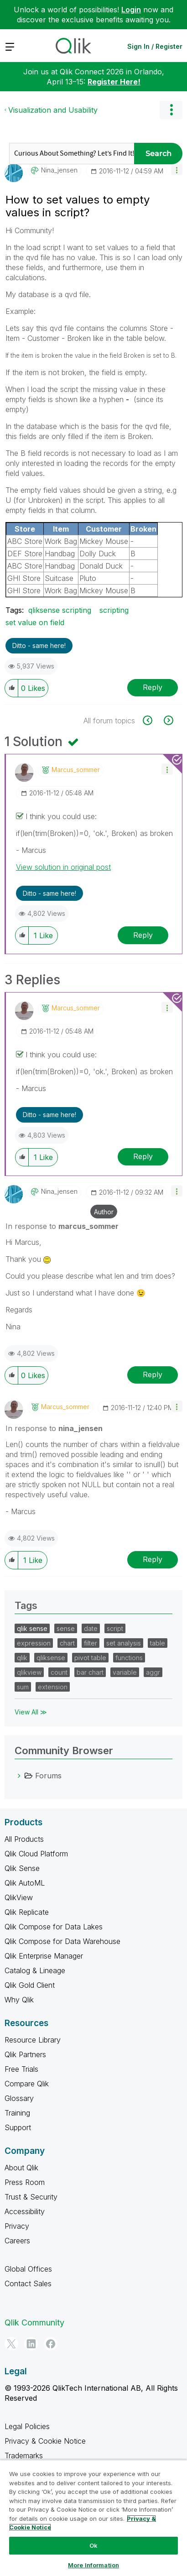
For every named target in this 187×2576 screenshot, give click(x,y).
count (59, 1672)
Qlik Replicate (27, 1912)
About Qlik (21, 2167)
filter (90, 1643)
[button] (176, 169)
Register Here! (114, 81)
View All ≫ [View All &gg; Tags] (31, 1712)
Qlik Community (34, 2322)
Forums (48, 1775)
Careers (17, 2240)
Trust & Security (31, 2196)
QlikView (19, 1897)
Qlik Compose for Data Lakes (54, 1926)
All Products (24, 1839)
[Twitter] (11, 2344)
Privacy (17, 2226)
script (115, 1628)
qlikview (29, 1672)
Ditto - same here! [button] (39, 645)
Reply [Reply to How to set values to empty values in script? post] (152, 687)
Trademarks (24, 2455)
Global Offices (28, 2268)
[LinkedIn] (31, 2344)
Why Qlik (19, 1999)
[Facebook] (50, 2344)
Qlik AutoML (25, 1882)
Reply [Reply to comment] (143, 935)
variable (125, 1672)
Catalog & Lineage (35, 1970)
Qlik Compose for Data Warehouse (62, 1941)
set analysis (123, 1643)
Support (18, 2127)
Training (17, 2112)
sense (66, 1628)
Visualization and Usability (53, 110)
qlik (22, 1658)
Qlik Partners (25, 2054)
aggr (153, 1672)
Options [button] (171, 110)
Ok (93, 2545)
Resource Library (33, 2039)
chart (67, 1643)
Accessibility (25, 2211)
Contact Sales (28, 2283)
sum (23, 1687)
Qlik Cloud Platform (36, 1853)
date (91, 1628)
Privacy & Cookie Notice (45, 2440)
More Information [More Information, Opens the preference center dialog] (93, 2565)
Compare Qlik (27, 2083)
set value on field (34, 622)
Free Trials (21, 2069)
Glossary (19, 2098)
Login (131, 9)
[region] (93, 2518)
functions (129, 1658)
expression (34, 1643)
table (157, 1643)
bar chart (90, 1672)
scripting (114, 610)
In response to (62, 1226)
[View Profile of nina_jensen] (59, 170)
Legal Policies (27, 2426)
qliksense (50, 1658)
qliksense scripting (59, 610)
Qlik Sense (22, 1868)
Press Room (25, 2182)
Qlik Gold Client (30, 1985)
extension (53, 1687)
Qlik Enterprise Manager (44, 1955)
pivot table (90, 1658)
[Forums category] (19, 1776)
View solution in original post (63, 867)
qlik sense (32, 1628)
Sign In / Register (154, 46)
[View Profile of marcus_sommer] (76, 770)
